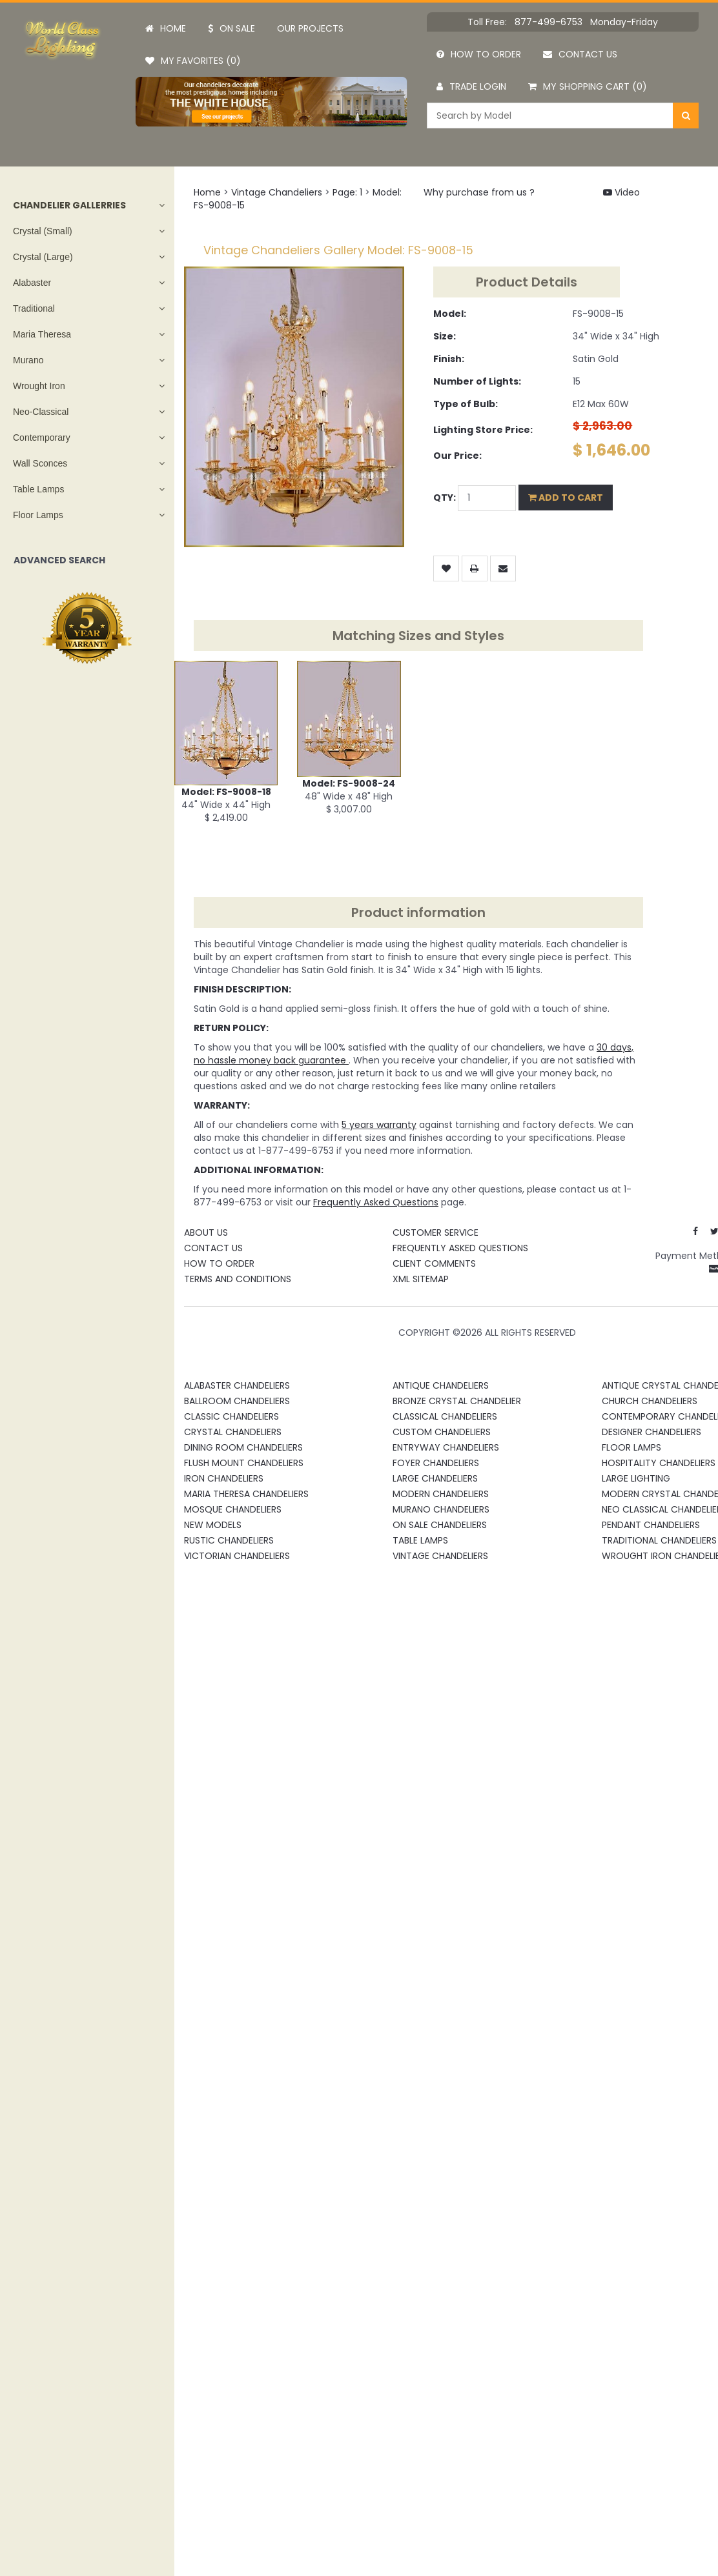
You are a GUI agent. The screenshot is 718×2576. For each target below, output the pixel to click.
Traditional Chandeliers (659, 1540)
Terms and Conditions (237, 1279)
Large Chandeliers (435, 1478)
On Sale (231, 28)
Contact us (580, 54)
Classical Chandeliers (445, 1416)
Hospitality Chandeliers (658, 1462)
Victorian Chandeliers (237, 1555)
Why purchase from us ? (479, 192)
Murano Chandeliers (441, 1509)
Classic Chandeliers (231, 1416)
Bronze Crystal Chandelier (457, 1400)
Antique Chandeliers (441, 1385)
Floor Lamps (38, 515)
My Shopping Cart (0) (587, 86)
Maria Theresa (42, 334)
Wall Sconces (40, 463)
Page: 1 (347, 192)
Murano (28, 360)
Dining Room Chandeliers (243, 1447)
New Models (212, 1524)
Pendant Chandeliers (651, 1524)
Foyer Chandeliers (436, 1462)
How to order (478, 54)
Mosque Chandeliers (233, 1509)
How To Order (219, 1263)
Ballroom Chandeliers (237, 1400)
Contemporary (41, 437)
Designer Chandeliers (651, 1431)
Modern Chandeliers (441, 1493)
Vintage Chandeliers (276, 192)
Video (621, 192)
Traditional (34, 308)
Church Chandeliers (649, 1400)
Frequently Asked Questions (460, 1248)
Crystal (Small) (42, 231)
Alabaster (32, 282)
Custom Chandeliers (442, 1431)
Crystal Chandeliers (233, 1431)
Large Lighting (636, 1478)
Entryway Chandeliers (446, 1447)
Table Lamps (38, 489)
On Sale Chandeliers (440, 1524)
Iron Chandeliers (223, 1478)
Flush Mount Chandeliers (243, 1462)
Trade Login (471, 86)
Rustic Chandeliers (229, 1540)
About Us (206, 1232)
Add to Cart (565, 497)
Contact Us (213, 1248)
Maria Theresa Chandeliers (246, 1493)
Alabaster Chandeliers (237, 1385)
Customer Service (435, 1232)
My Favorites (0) (193, 60)
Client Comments (434, 1263)
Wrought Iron (39, 386)
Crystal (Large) (43, 257)
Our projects (310, 28)
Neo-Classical (40, 412)
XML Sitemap (421, 1279)
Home (165, 28)
